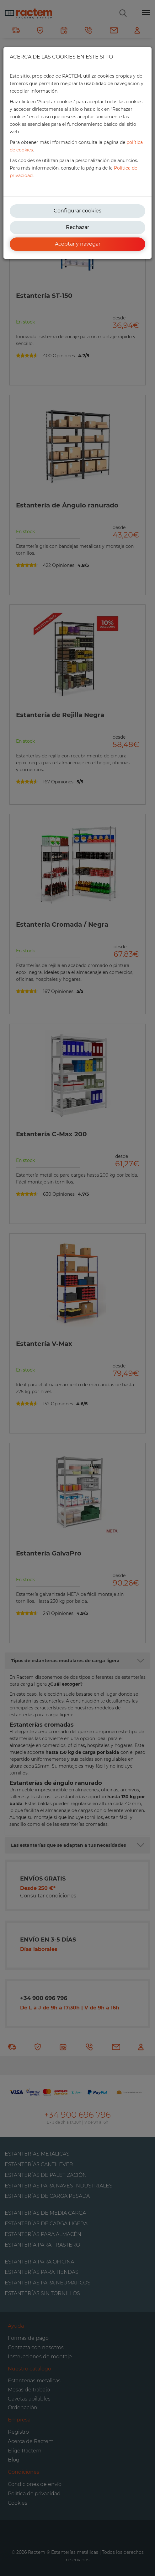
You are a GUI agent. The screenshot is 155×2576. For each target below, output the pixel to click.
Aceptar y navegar (77, 244)
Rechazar (77, 227)
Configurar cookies (77, 211)
